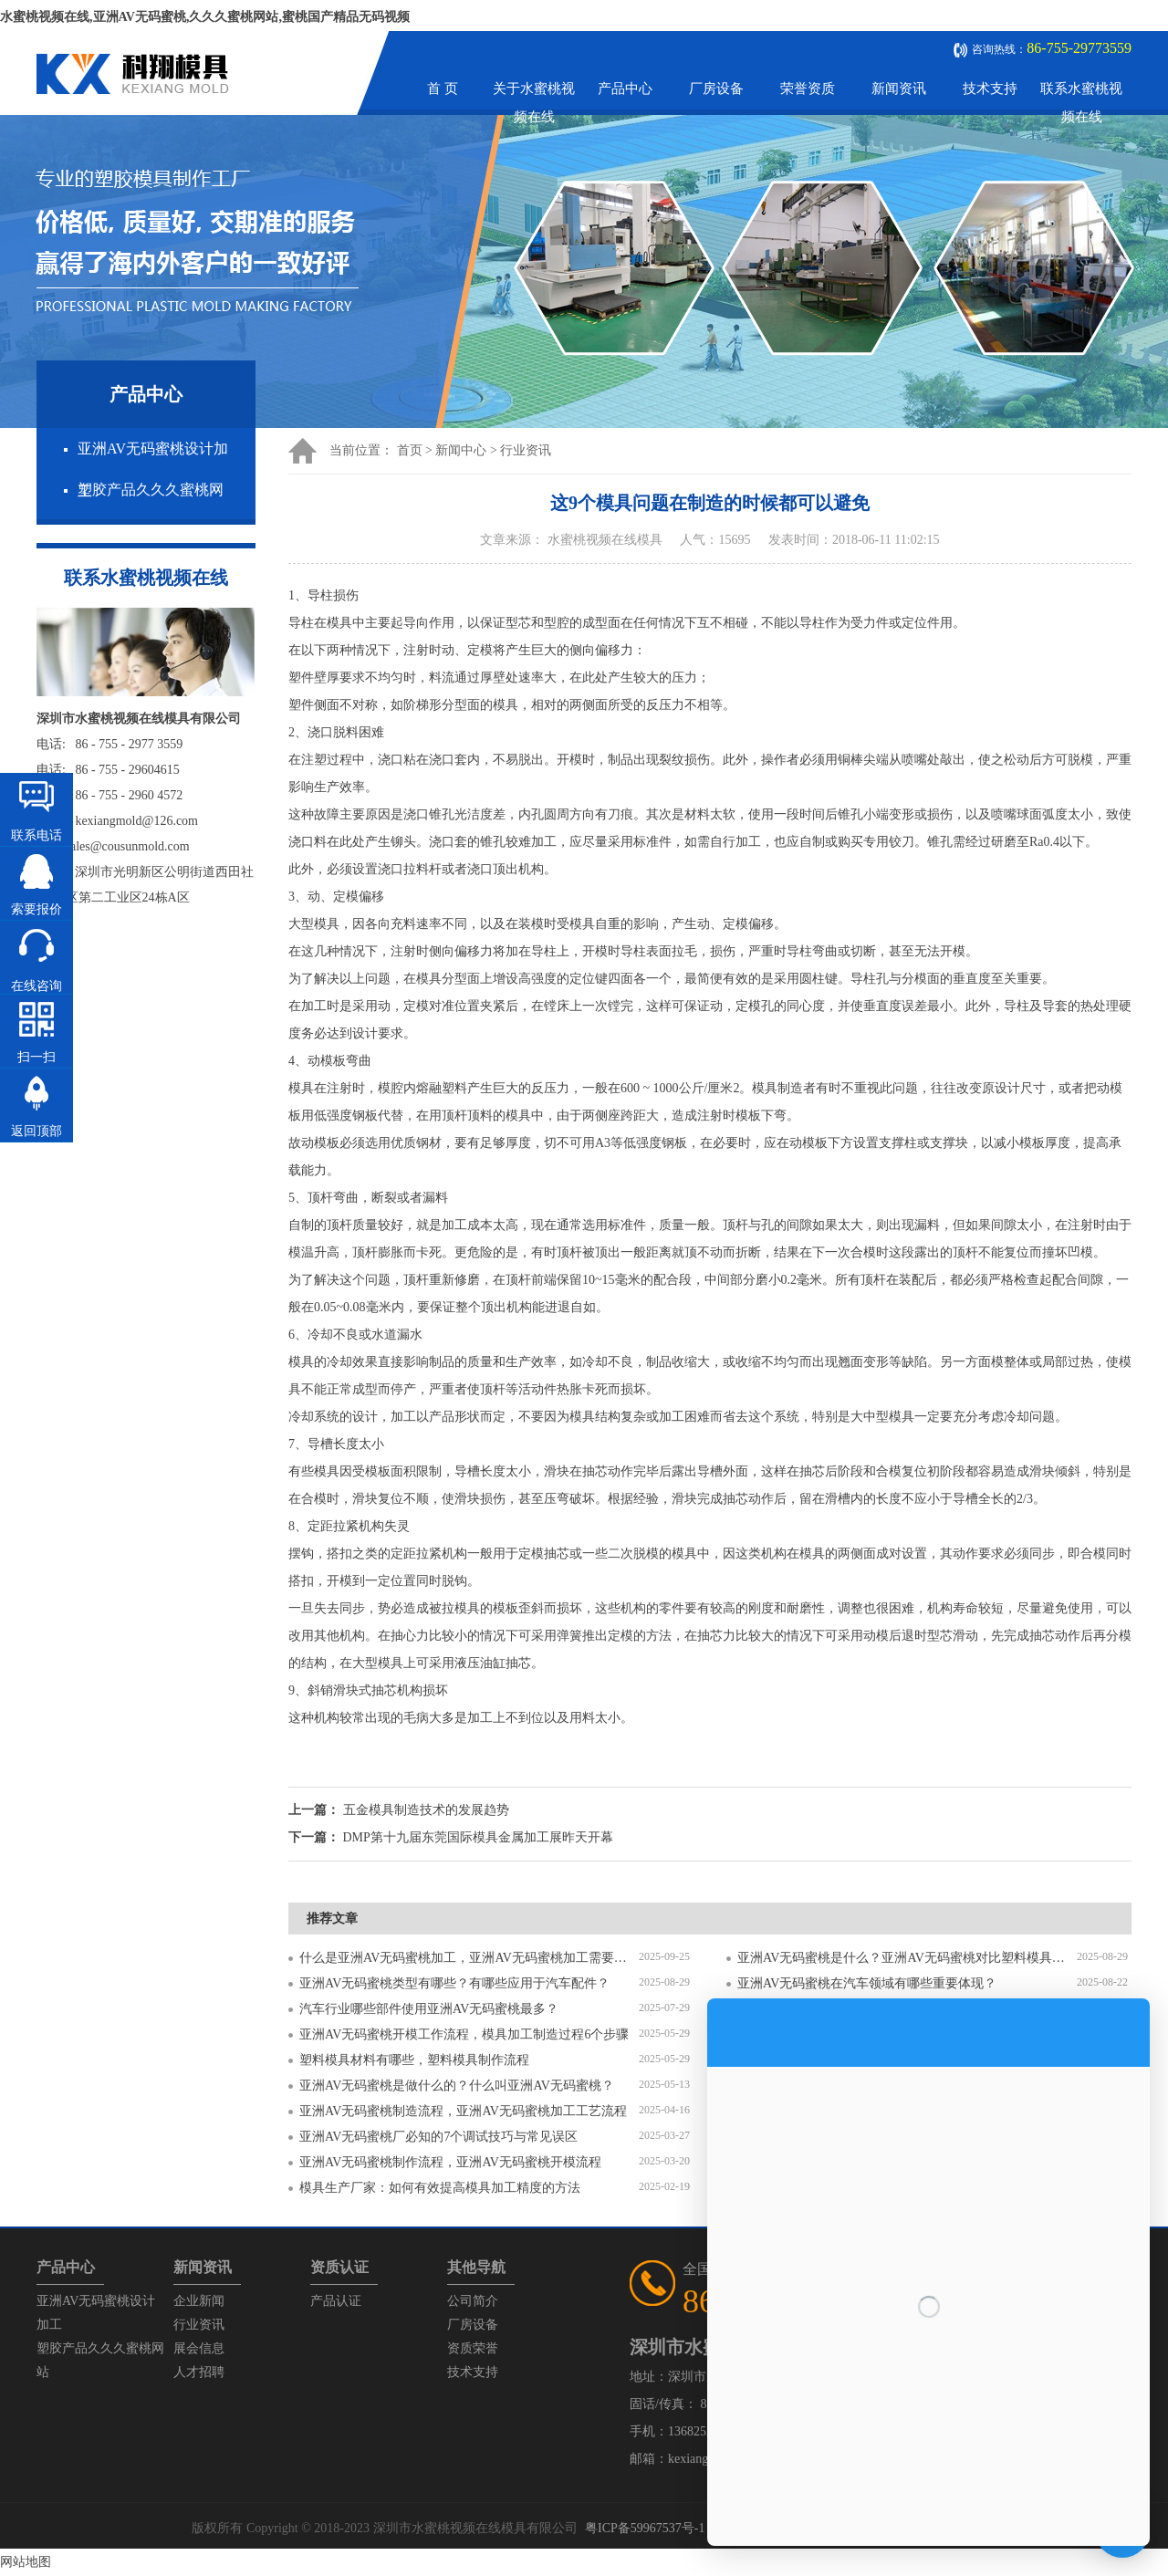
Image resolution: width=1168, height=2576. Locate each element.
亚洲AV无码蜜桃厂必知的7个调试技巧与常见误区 (438, 2136)
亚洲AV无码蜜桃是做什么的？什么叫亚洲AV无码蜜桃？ (456, 2085)
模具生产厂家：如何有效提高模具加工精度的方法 (439, 2188)
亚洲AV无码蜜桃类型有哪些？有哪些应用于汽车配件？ (454, 1983)
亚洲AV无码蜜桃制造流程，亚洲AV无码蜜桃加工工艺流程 (463, 2111)
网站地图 (25, 2562)
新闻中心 (460, 450)
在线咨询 (36, 986)
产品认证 (335, 2301)
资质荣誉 (472, 2348)
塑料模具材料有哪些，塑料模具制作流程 (414, 2060)
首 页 (442, 88)
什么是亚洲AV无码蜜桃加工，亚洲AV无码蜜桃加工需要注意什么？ (469, 1958)
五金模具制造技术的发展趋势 (426, 1810)
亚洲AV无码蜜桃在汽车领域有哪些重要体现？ (866, 1983)
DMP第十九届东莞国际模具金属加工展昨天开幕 (478, 1837)
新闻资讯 (898, 88)
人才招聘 (198, 2372)
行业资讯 (525, 450)
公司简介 (472, 2301)
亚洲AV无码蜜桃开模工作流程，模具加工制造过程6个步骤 (464, 2034)
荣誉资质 (807, 88)
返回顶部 (36, 1131)
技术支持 (990, 88)
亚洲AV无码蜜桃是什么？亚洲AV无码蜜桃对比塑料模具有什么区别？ (907, 1958)
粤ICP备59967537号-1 (644, 2528)
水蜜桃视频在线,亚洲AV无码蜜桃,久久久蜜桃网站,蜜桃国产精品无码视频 (205, 17)
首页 (409, 450)
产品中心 (625, 88)
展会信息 (198, 2348)
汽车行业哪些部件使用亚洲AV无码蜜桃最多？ (428, 2009)
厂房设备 (716, 88)
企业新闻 (198, 2301)
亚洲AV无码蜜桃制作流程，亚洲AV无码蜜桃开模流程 (450, 2162)
